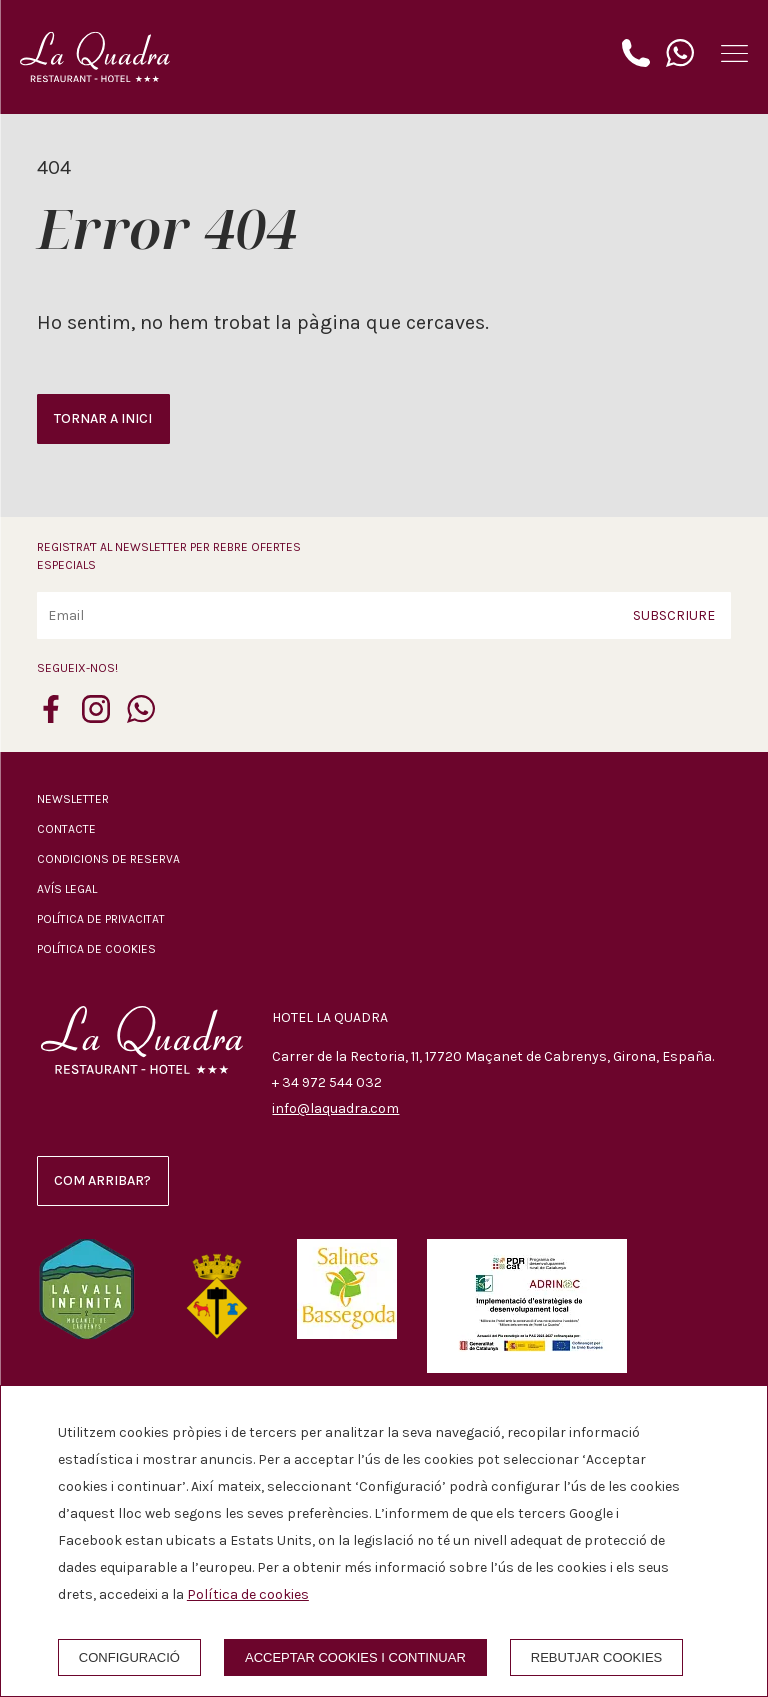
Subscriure (674, 614)
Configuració (129, 1657)
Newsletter (73, 799)
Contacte (66, 829)
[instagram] (96, 717)
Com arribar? (102, 1180)
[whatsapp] (141, 717)
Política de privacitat (101, 919)
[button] (734, 53)
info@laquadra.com (335, 1108)
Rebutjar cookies (596, 1657)
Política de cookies (96, 949)
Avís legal (67, 889)
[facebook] (51, 717)
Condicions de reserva (108, 859)
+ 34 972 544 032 (327, 1082)
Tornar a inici (103, 418)
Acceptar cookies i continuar (355, 1657)
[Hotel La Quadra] (95, 57)
